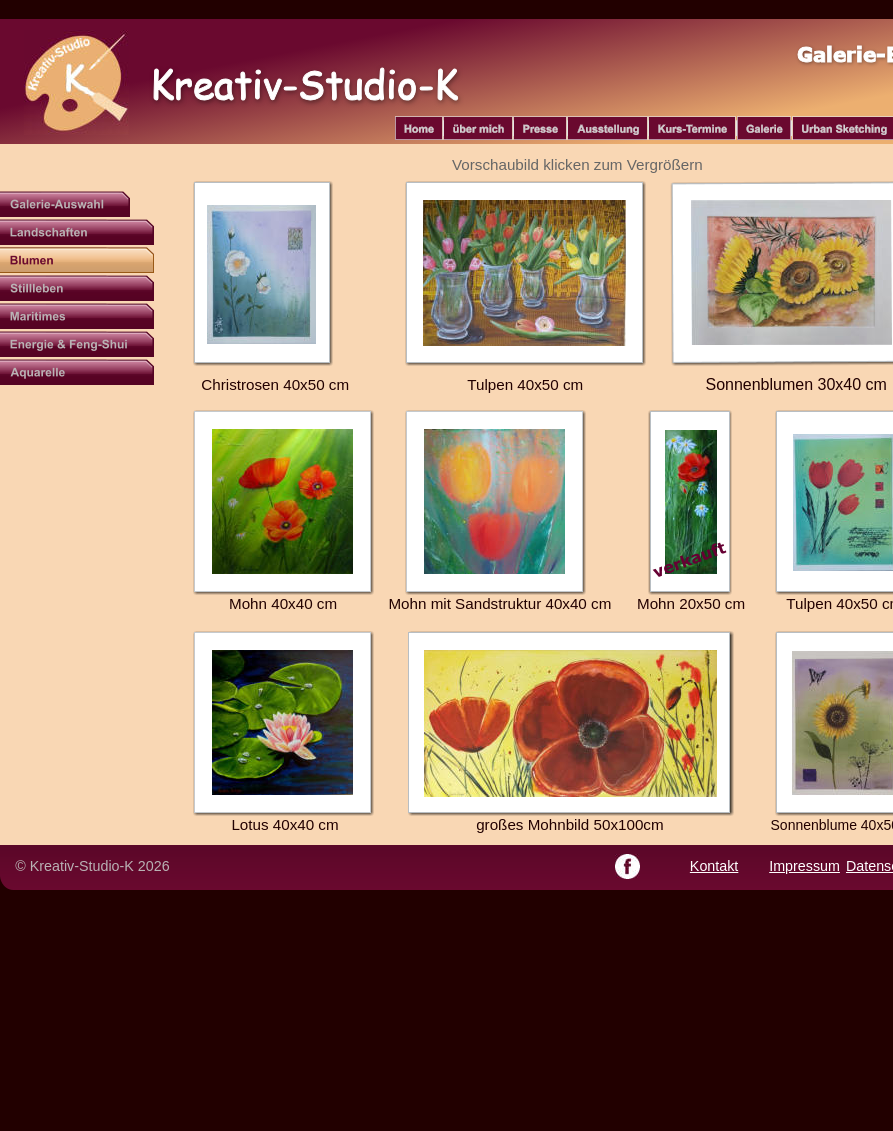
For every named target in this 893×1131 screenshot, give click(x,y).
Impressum (804, 866)
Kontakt (714, 866)
